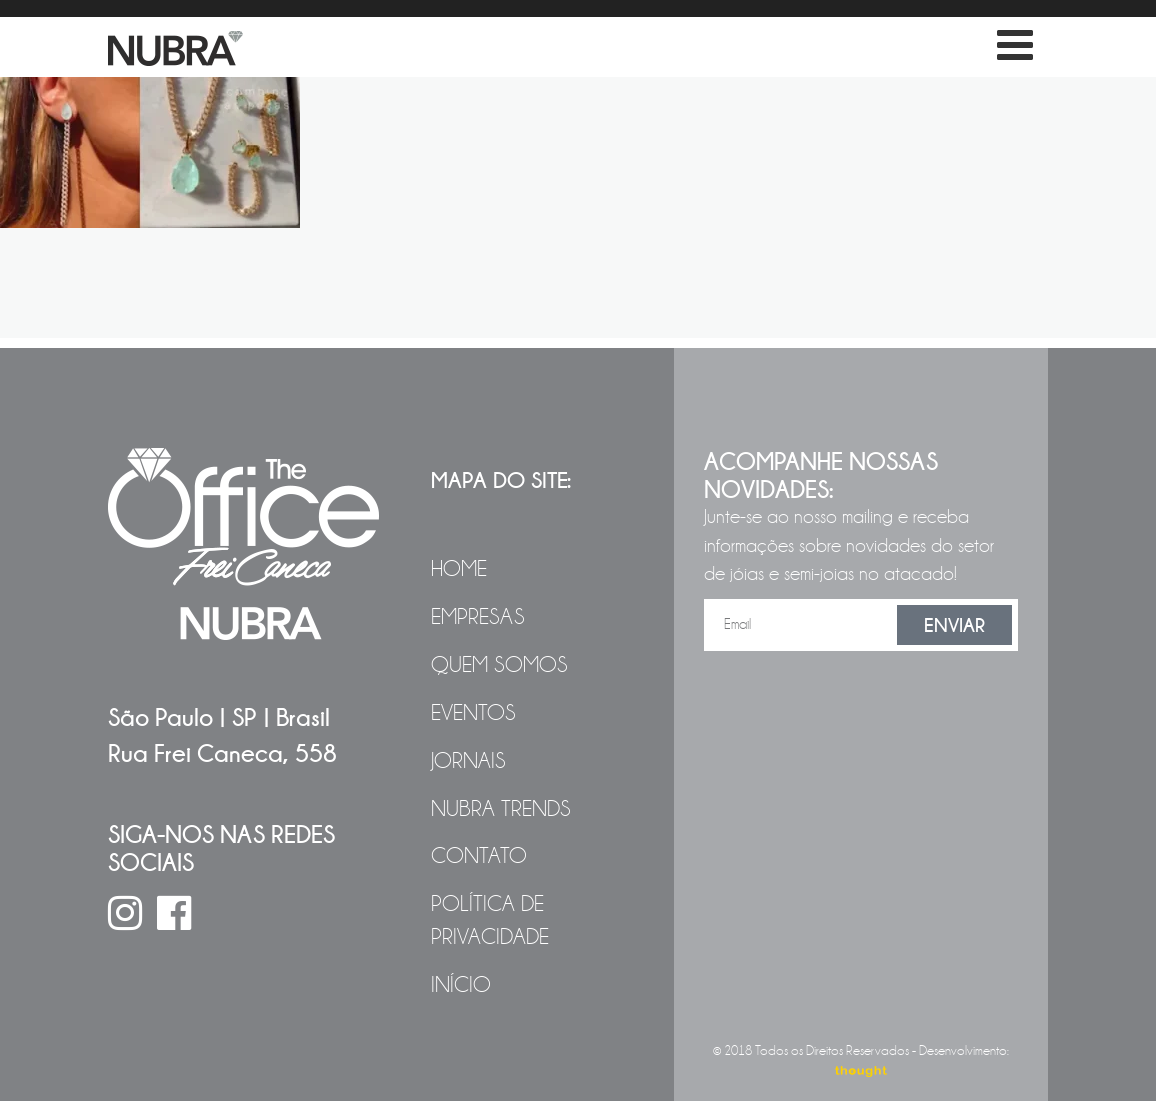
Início (461, 985)
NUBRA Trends (501, 809)
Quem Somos (499, 665)
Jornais (468, 761)
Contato (479, 856)
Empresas (478, 617)
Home (459, 569)
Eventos (473, 713)
